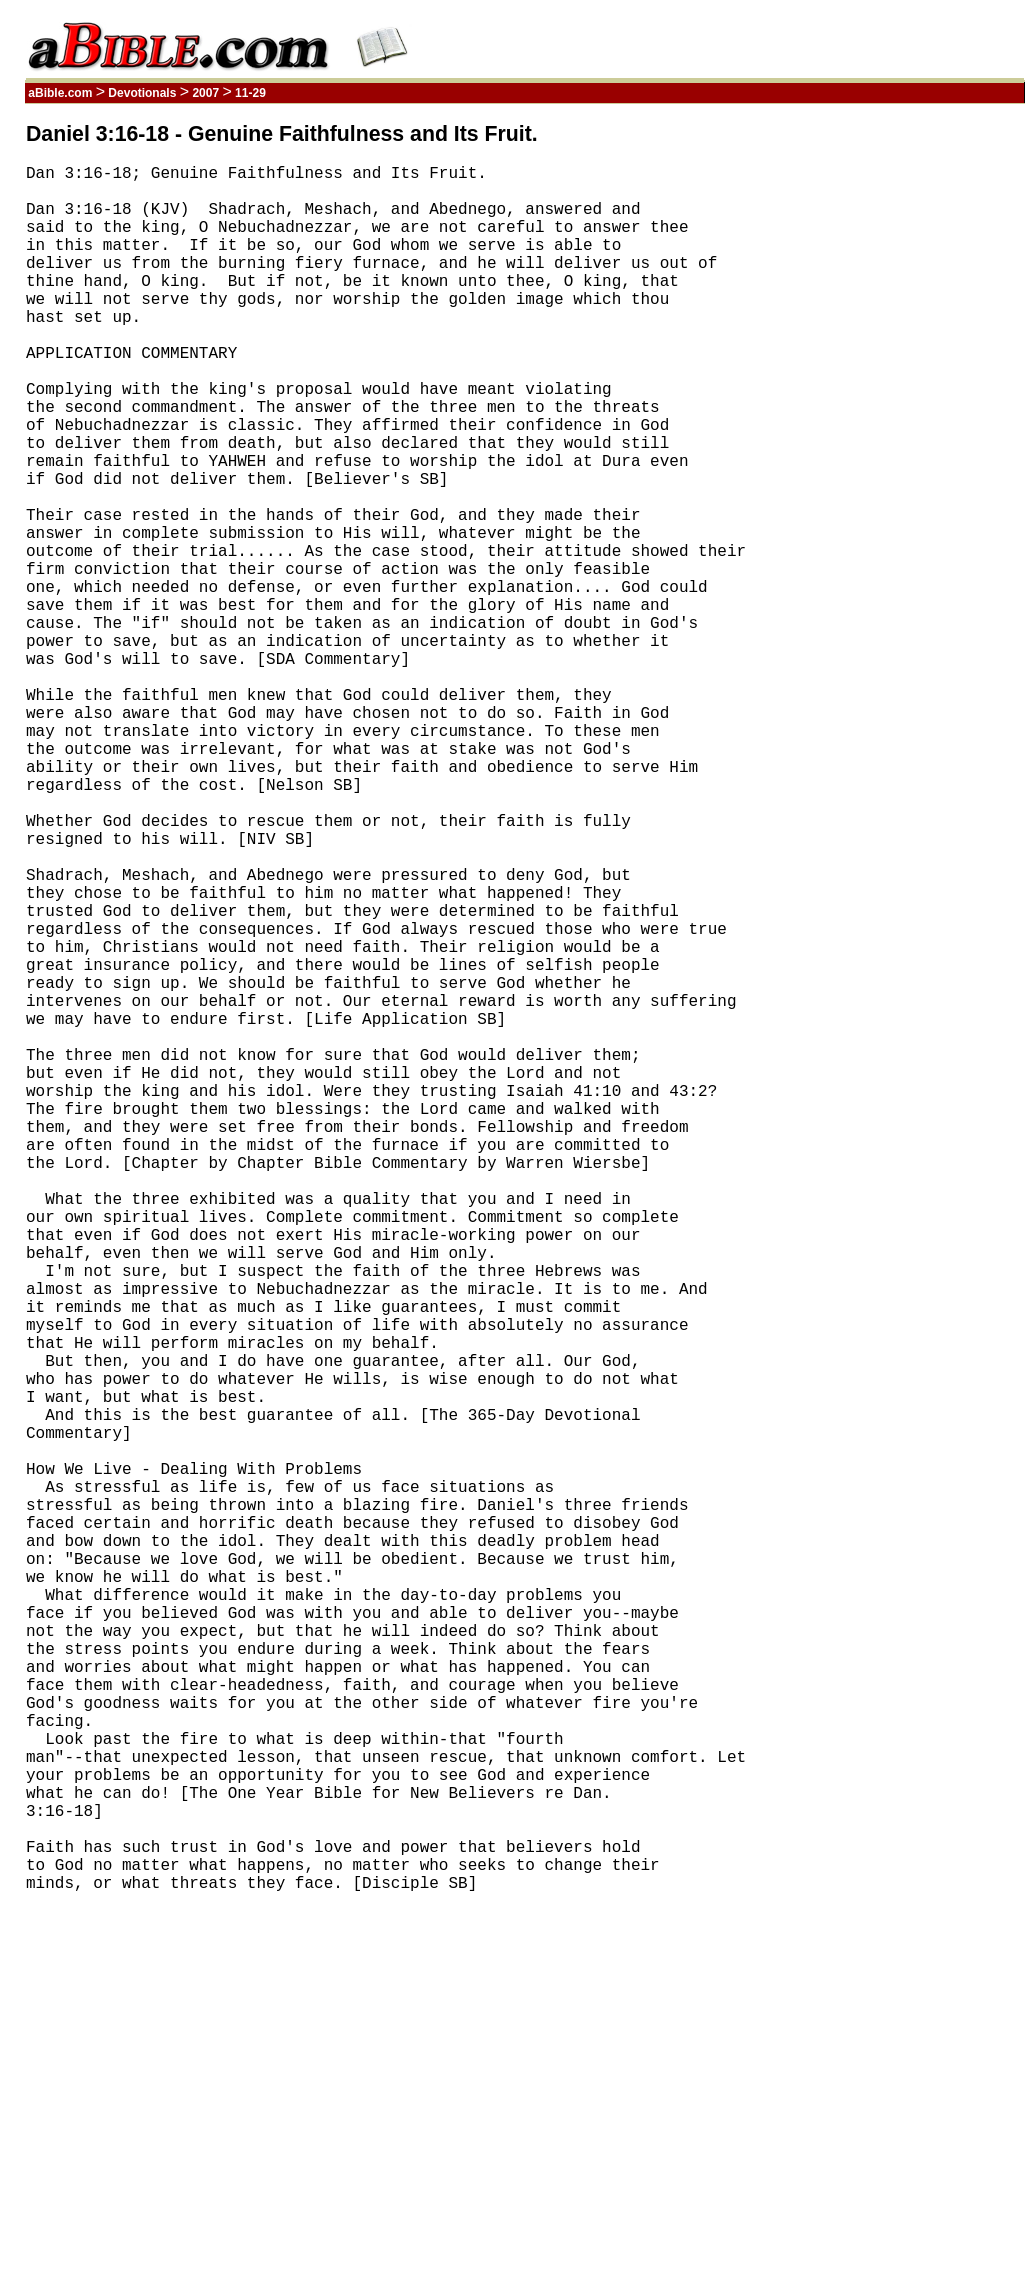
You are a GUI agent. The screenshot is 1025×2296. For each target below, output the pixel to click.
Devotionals (142, 93)
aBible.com (60, 93)
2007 (205, 93)
